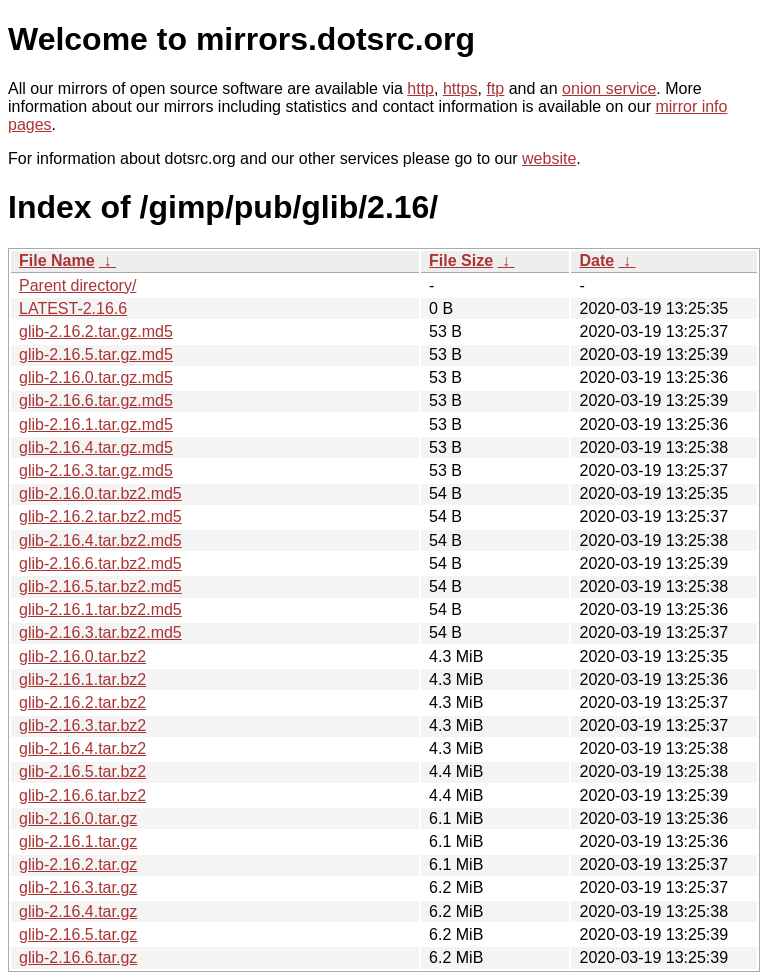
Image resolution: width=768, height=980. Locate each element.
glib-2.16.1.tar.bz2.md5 (100, 609)
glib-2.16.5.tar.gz (78, 934)
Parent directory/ (77, 285)
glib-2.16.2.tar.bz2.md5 (100, 516)
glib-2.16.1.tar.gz (78, 841)
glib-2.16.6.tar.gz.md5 (96, 400)
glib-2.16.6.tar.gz (78, 957)
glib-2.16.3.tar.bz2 (82, 725)
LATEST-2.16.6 (73, 308)
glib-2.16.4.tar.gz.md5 (96, 447)
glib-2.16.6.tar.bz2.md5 (100, 563)
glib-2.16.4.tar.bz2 (82, 748)
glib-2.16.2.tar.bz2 (82, 702)
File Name (57, 260)
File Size (461, 260)
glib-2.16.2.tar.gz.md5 (96, 331)
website (549, 158)
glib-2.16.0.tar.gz (78, 818)
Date (596, 260)
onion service (609, 88)
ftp (495, 88)
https (460, 88)
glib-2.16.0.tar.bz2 (82, 656)
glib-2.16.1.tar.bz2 (82, 679)
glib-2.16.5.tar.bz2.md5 (100, 586)
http (420, 88)
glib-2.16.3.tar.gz (78, 887)
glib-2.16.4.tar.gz (78, 911)
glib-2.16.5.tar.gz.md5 (96, 354)
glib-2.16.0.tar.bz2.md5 (100, 493)
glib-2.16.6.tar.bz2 (82, 795)
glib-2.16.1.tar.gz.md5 (96, 424)
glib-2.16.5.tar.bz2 (82, 771)
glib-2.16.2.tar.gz (78, 864)
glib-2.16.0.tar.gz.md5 (96, 377)
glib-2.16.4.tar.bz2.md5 (100, 540)
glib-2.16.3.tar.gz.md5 (96, 470)
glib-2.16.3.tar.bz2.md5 (100, 632)
